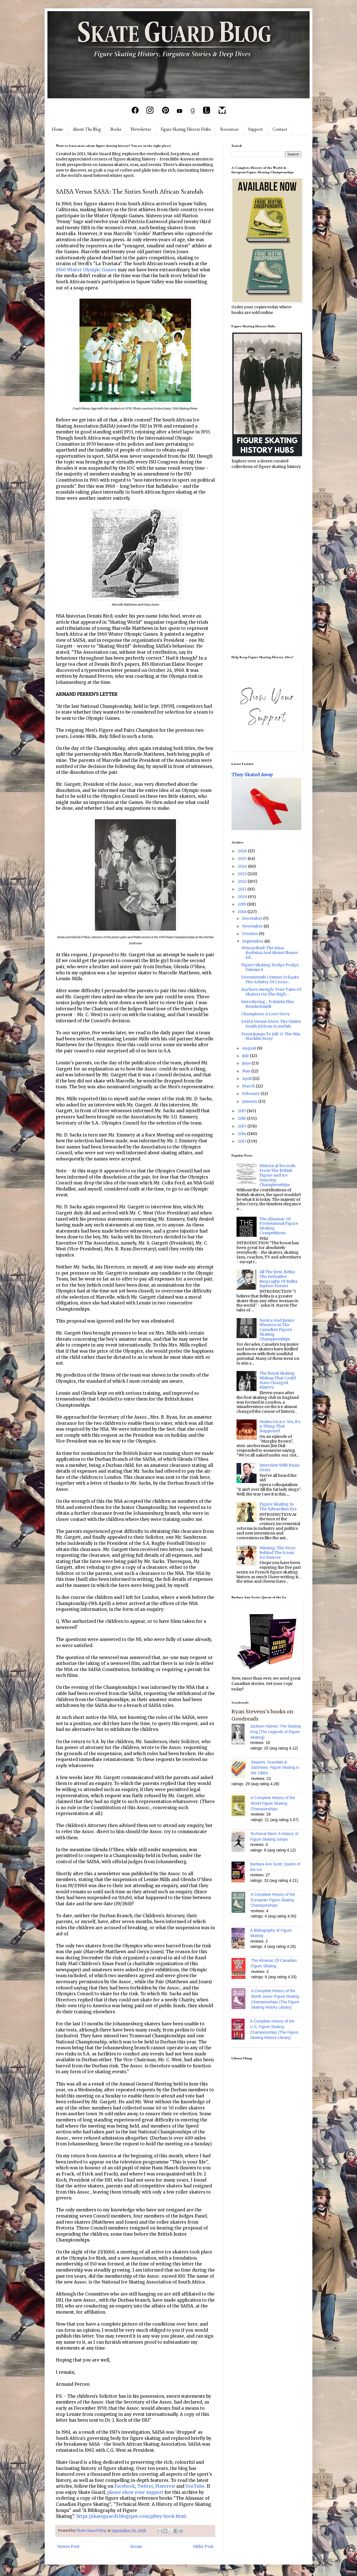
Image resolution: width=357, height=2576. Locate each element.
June (247, 1063)
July (246, 1055)
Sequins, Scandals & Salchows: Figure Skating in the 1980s (275, 1767)
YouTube (194, 2486)
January (250, 1101)
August (249, 1048)
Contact (279, 129)
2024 (243, 866)
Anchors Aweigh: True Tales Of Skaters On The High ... (271, 992)
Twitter (145, 2486)
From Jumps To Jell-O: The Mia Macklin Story (270, 1036)
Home (57, 129)
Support (255, 129)
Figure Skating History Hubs (186, 129)
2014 (242, 1133)
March (249, 1086)
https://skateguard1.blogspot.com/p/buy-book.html (131, 2516)
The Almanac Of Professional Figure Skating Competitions (278, 1225)
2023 (242, 873)
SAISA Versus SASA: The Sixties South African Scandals (271, 1024)
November (253, 926)
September (253, 941)
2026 (243, 850)
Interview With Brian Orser (279, 1467)
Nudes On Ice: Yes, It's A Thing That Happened (279, 1426)
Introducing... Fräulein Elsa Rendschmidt (267, 1004)
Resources (229, 129)
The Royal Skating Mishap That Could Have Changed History (277, 1380)
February (251, 1093)
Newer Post (68, 2546)
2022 (243, 881)
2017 (242, 1110)
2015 (242, 1126)
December (252, 918)
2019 (242, 904)
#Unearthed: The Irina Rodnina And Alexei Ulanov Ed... (269, 952)
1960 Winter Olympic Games (86, 269)
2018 (242, 911)
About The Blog (87, 129)
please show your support (135, 2492)
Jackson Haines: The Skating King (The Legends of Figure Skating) (275, 1731)
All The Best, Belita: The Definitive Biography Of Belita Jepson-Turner (278, 1278)
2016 (242, 1118)
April (247, 1078)
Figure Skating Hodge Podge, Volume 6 (270, 967)
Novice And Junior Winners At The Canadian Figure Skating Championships (277, 1329)
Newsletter (141, 129)
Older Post (203, 2546)
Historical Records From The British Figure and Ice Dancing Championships (277, 1175)
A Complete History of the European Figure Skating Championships (273, 1899)
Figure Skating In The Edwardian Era (277, 1506)
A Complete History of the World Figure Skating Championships (273, 1803)
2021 (242, 889)
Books (115, 129)
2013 (242, 1141)
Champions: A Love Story (265, 1013)
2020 (243, 896)
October (250, 933)
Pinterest (165, 2486)
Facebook (124, 2486)
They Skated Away (252, 774)
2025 (243, 858)
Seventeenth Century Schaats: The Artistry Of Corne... (270, 979)
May (246, 1071)
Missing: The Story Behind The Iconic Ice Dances (277, 1552)
